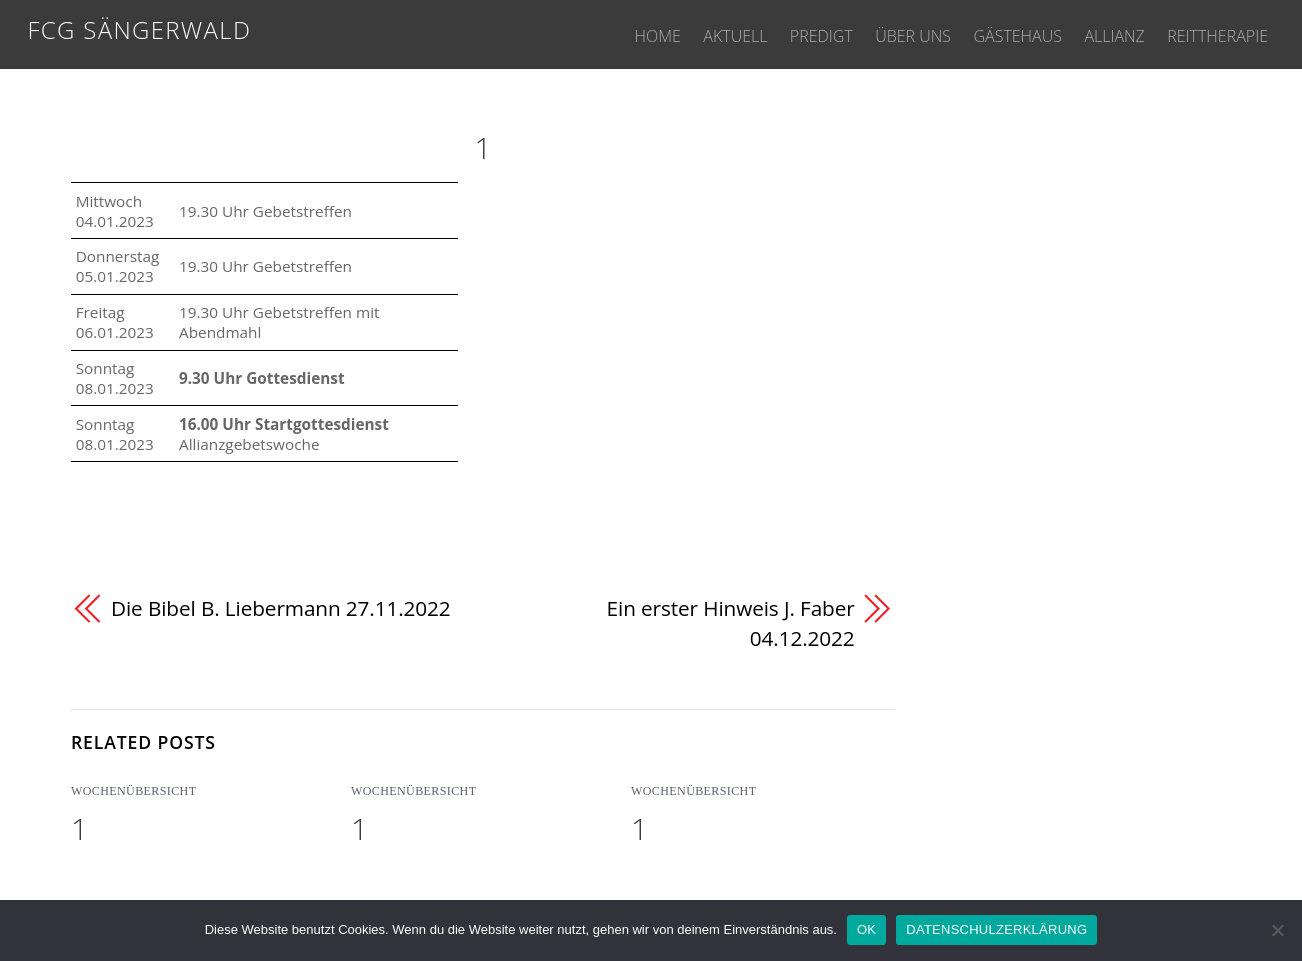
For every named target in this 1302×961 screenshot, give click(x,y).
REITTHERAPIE (1214, 32)
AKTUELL (701, 32)
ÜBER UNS (891, 32)
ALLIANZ (1105, 32)
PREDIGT (793, 32)
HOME (617, 32)
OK (866, 929)
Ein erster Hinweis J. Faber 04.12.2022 (730, 623)
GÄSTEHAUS (1002, 32)
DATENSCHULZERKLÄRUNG (996, 929)
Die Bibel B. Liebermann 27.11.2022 (281, 608)
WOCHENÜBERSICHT (133, 792)
